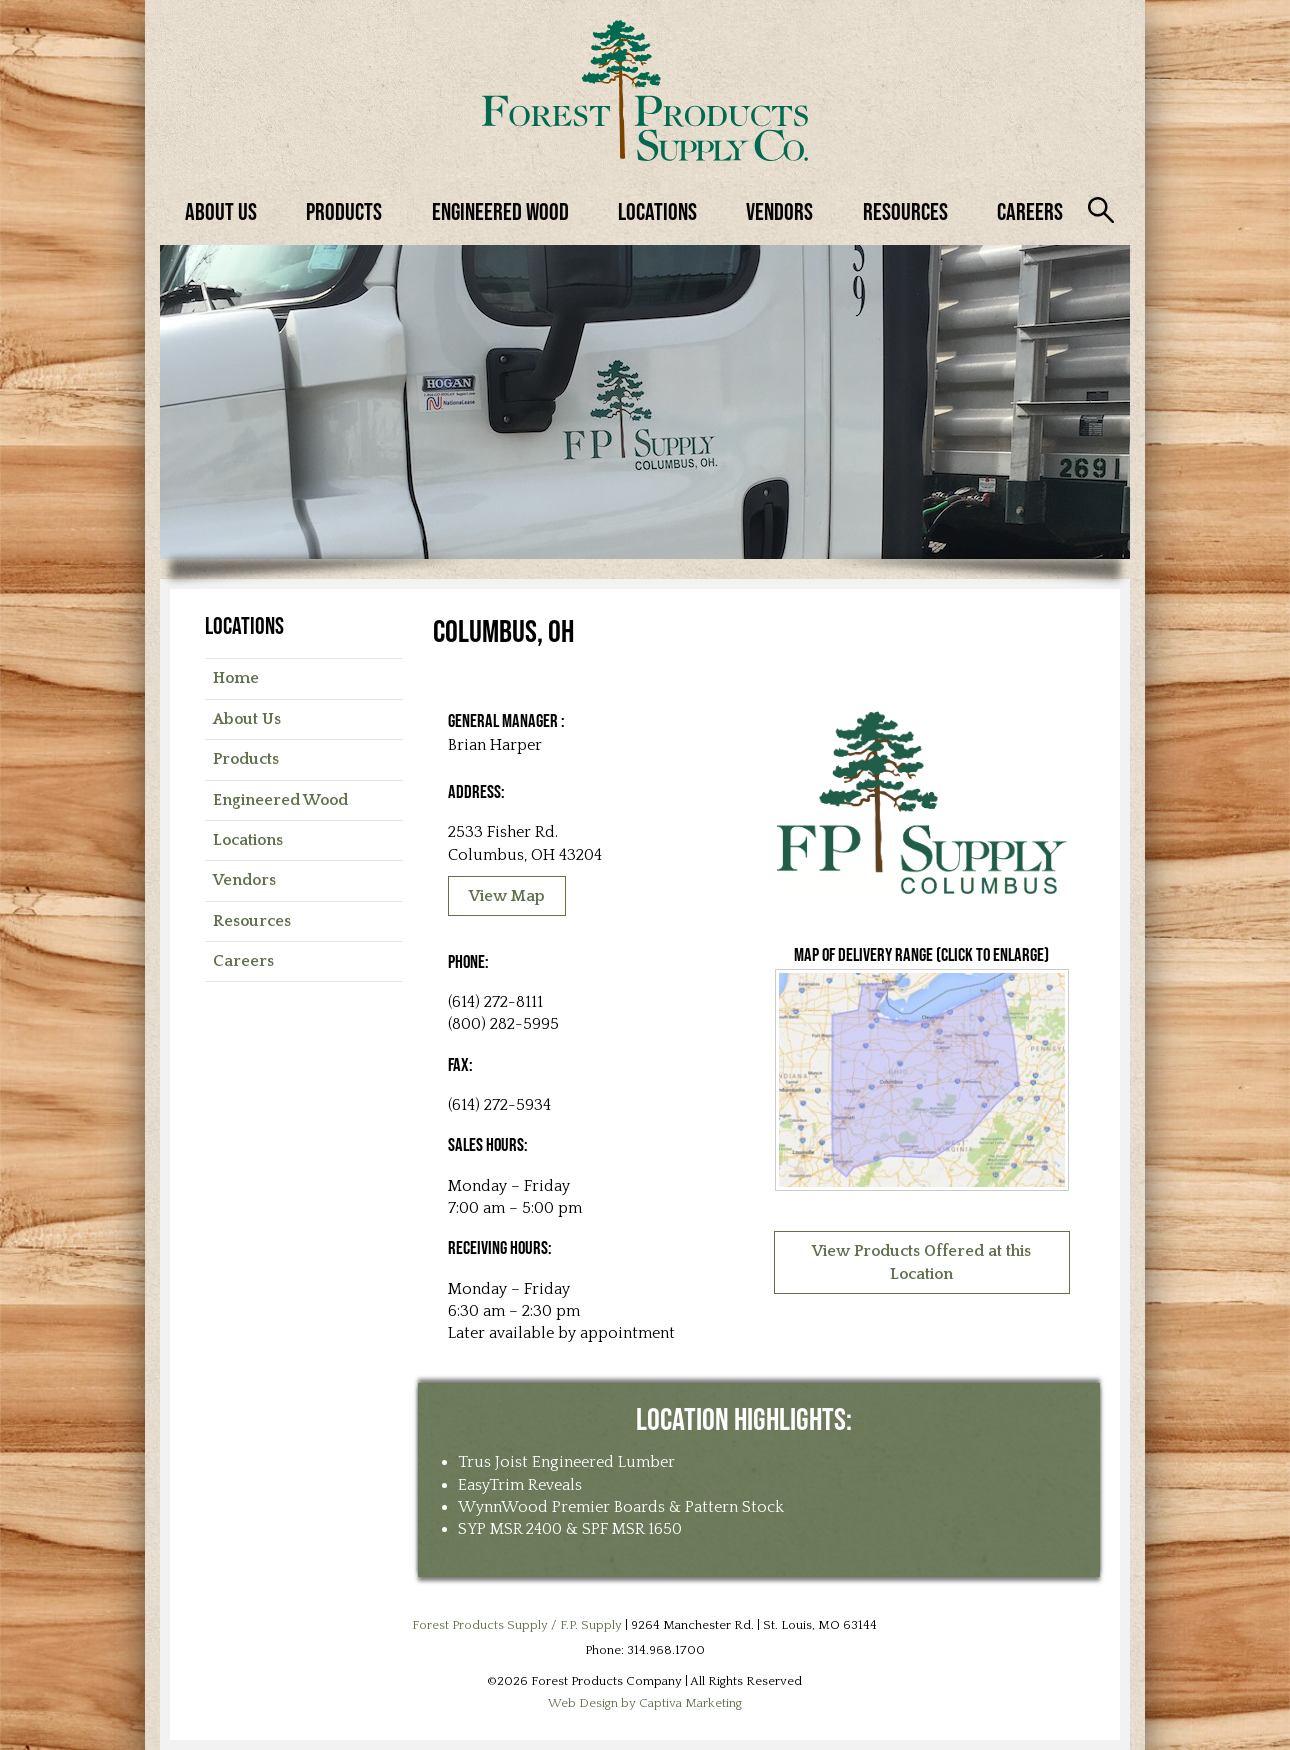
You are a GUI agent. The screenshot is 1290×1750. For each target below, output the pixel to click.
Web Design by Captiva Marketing (645, 1703)
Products (344, 211)
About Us (221, 211)
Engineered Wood (500, 211)
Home (236, 678)
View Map (507, 896)
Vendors (779, 211)
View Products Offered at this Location (921, 1262)
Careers (1030, 211)
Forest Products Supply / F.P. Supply (517, 1625)
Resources (905, 211)
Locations (657, 211)
